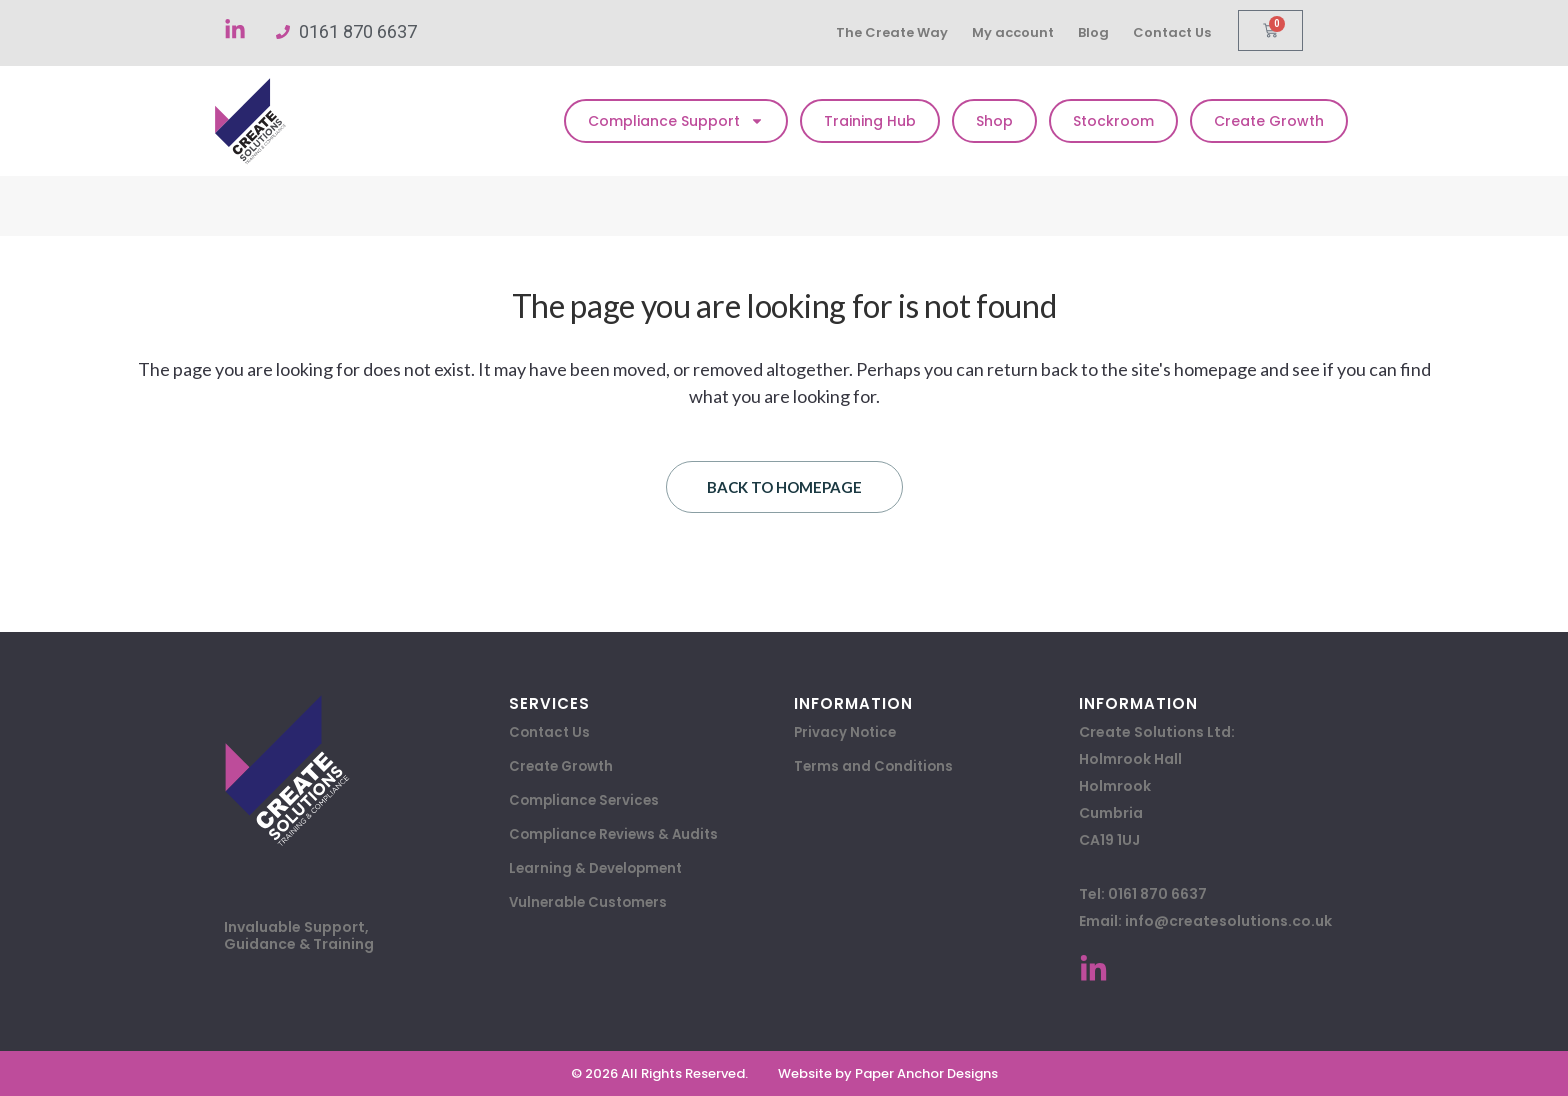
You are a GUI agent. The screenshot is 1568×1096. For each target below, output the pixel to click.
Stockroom (1113, 121)
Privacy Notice (847, 733)
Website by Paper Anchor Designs (888, 1073)
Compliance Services (586, 801)
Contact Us (1187, 33)
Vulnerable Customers (591, 903)
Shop (994, 121)
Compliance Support (676, 121)
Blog (1104, 33)
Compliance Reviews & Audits (617, 835)
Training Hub (870, 121)
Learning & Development (599, 869)
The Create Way (894, 33)
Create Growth (1269, 121)
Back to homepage (784, 487)
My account (1020, 33)
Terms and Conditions (875, 767)
